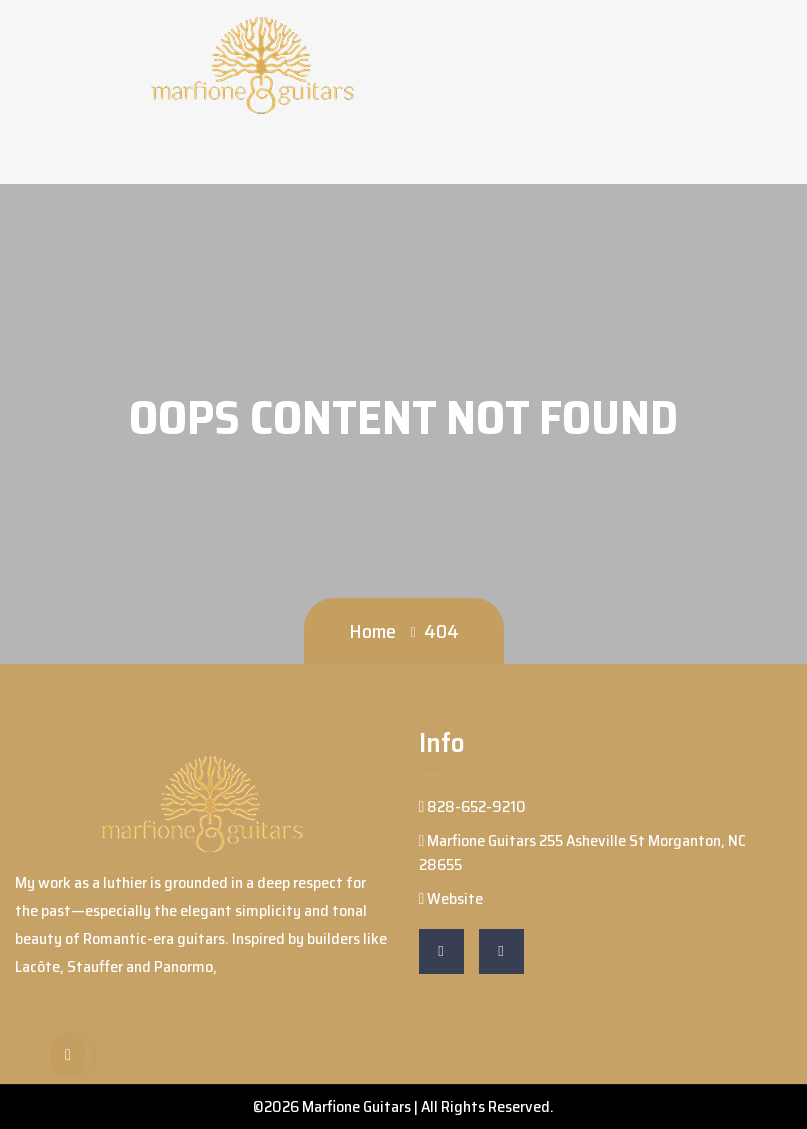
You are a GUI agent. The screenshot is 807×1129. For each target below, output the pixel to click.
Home (372, 631)
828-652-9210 (473, 806)
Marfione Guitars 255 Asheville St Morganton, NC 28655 (583, 852)
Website (451, 898)
